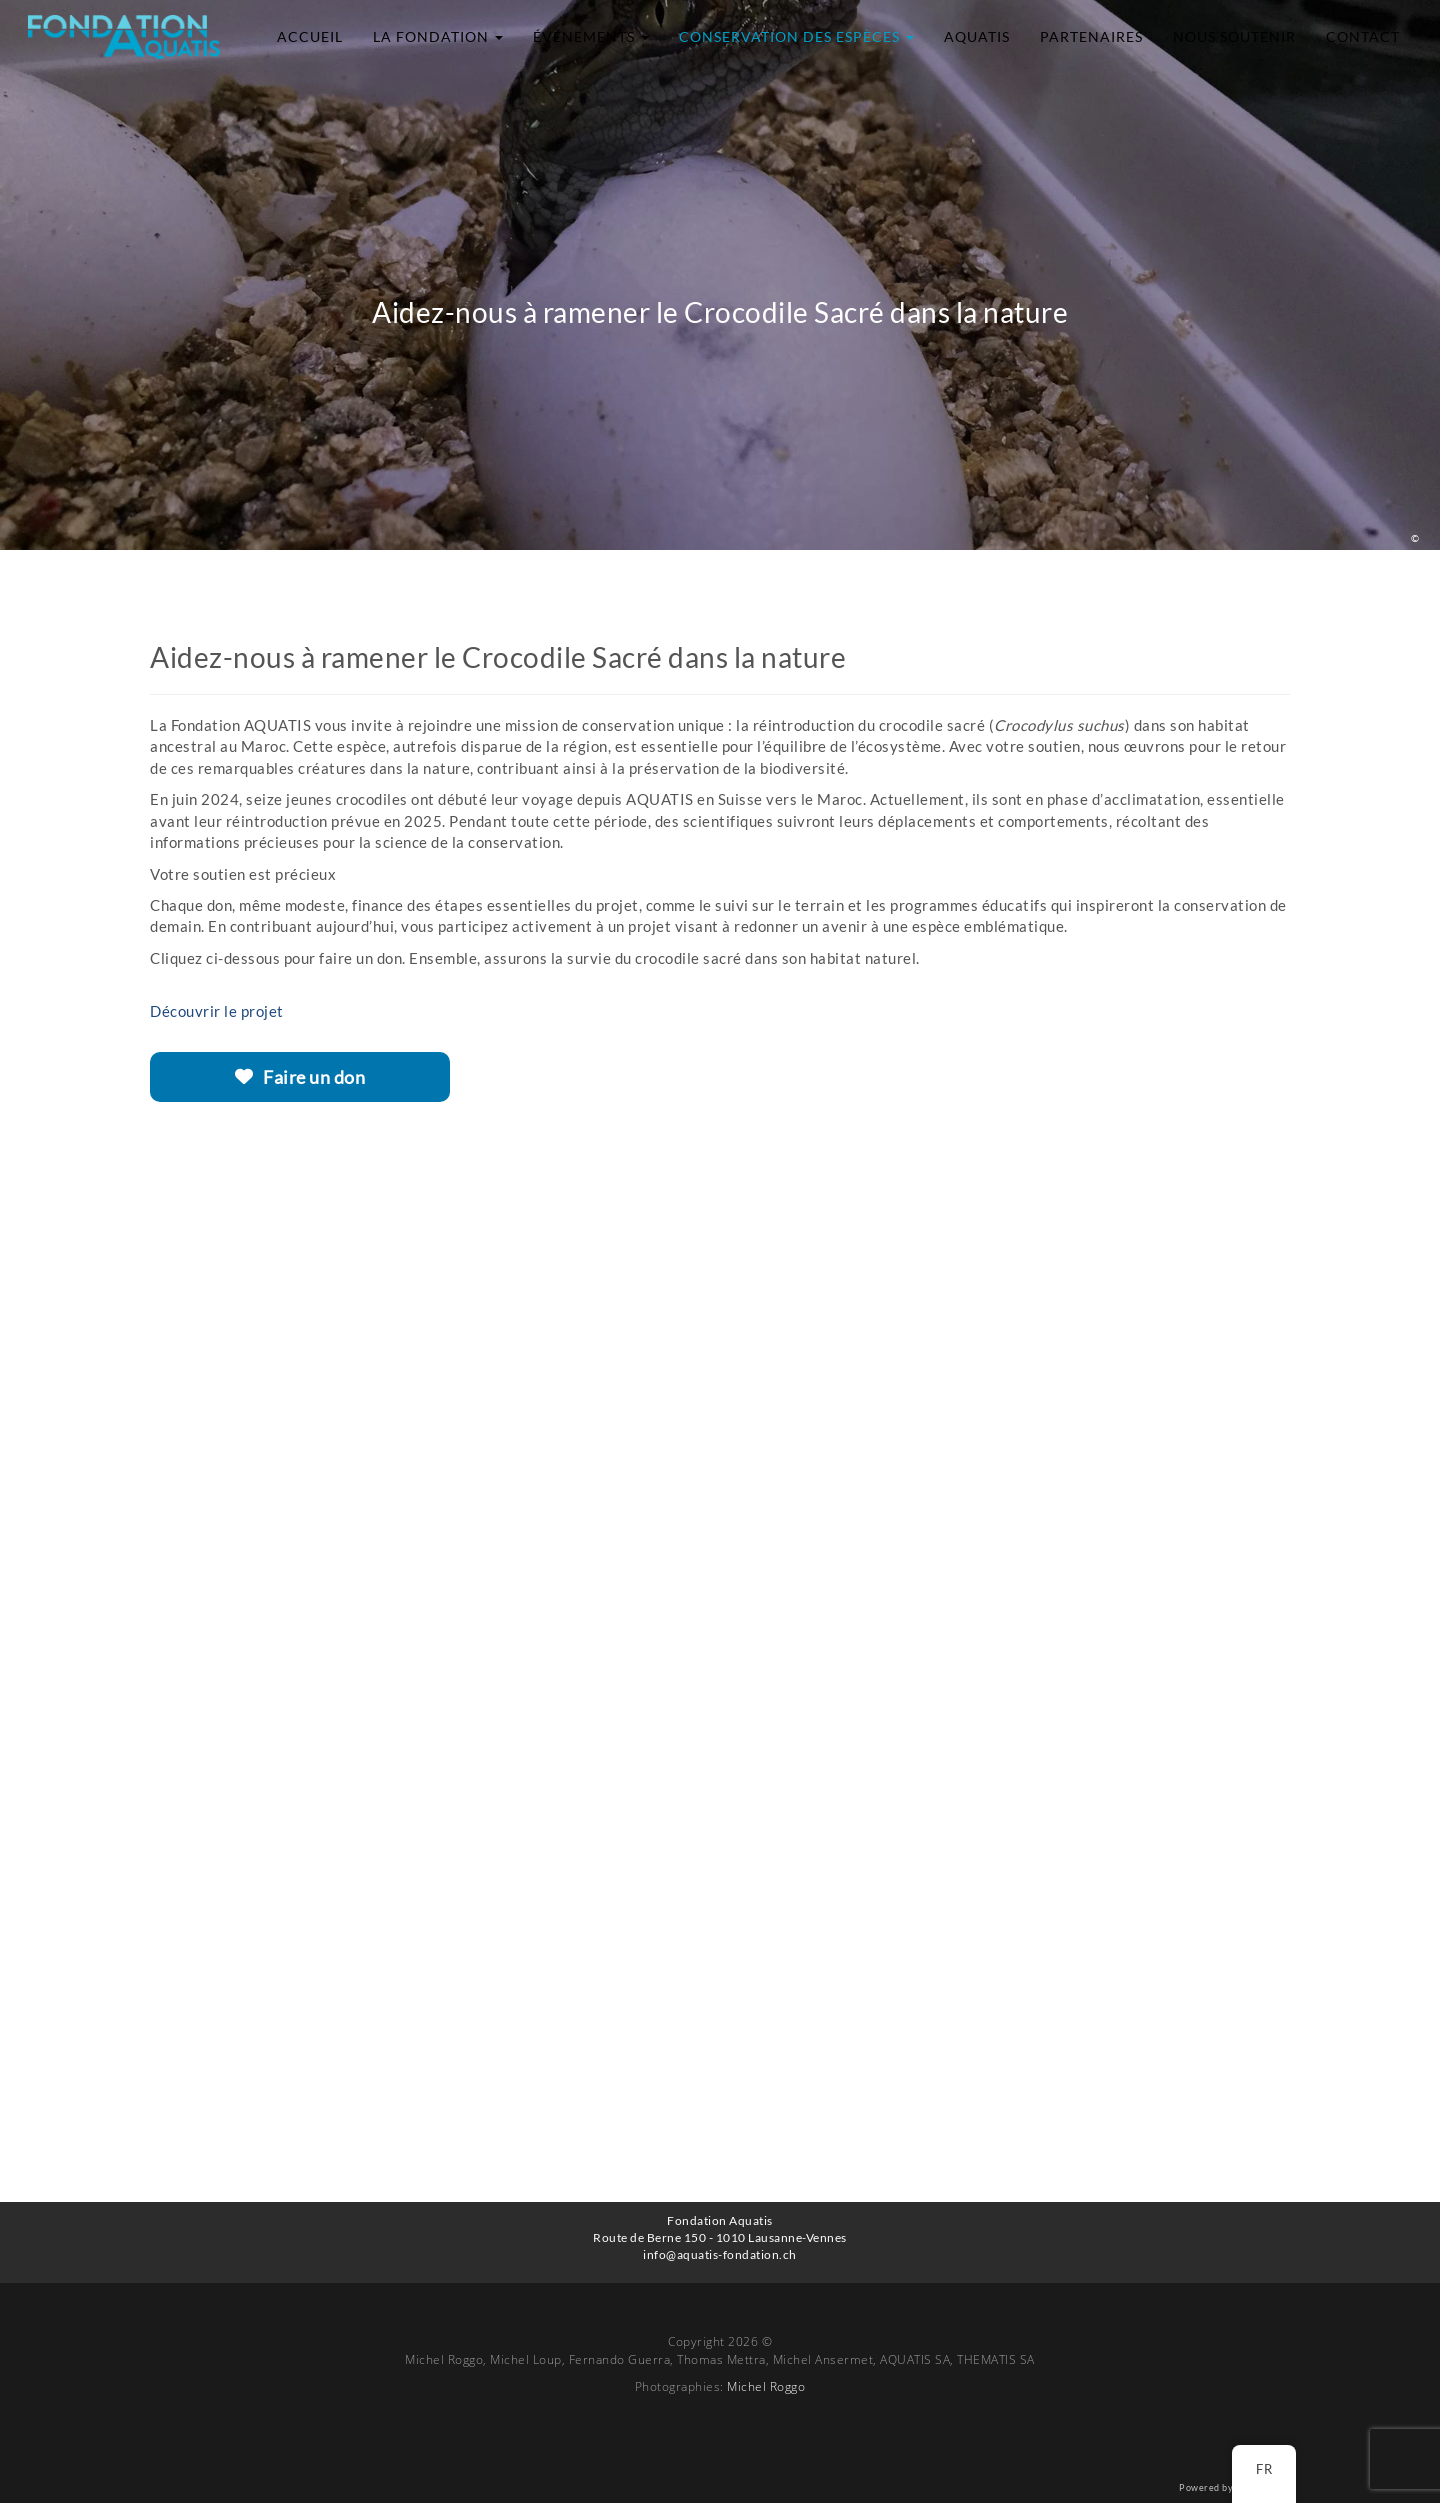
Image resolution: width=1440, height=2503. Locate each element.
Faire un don (300, 1077)
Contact (1363, 36)
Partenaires (1091, 36)
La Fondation (438, 36)
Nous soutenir (1234, 36)
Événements (591, 36)
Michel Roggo (766, 2386)
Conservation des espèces (796, 36)
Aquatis (977, 36)
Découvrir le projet (217, 1011)
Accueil (310, 36)
